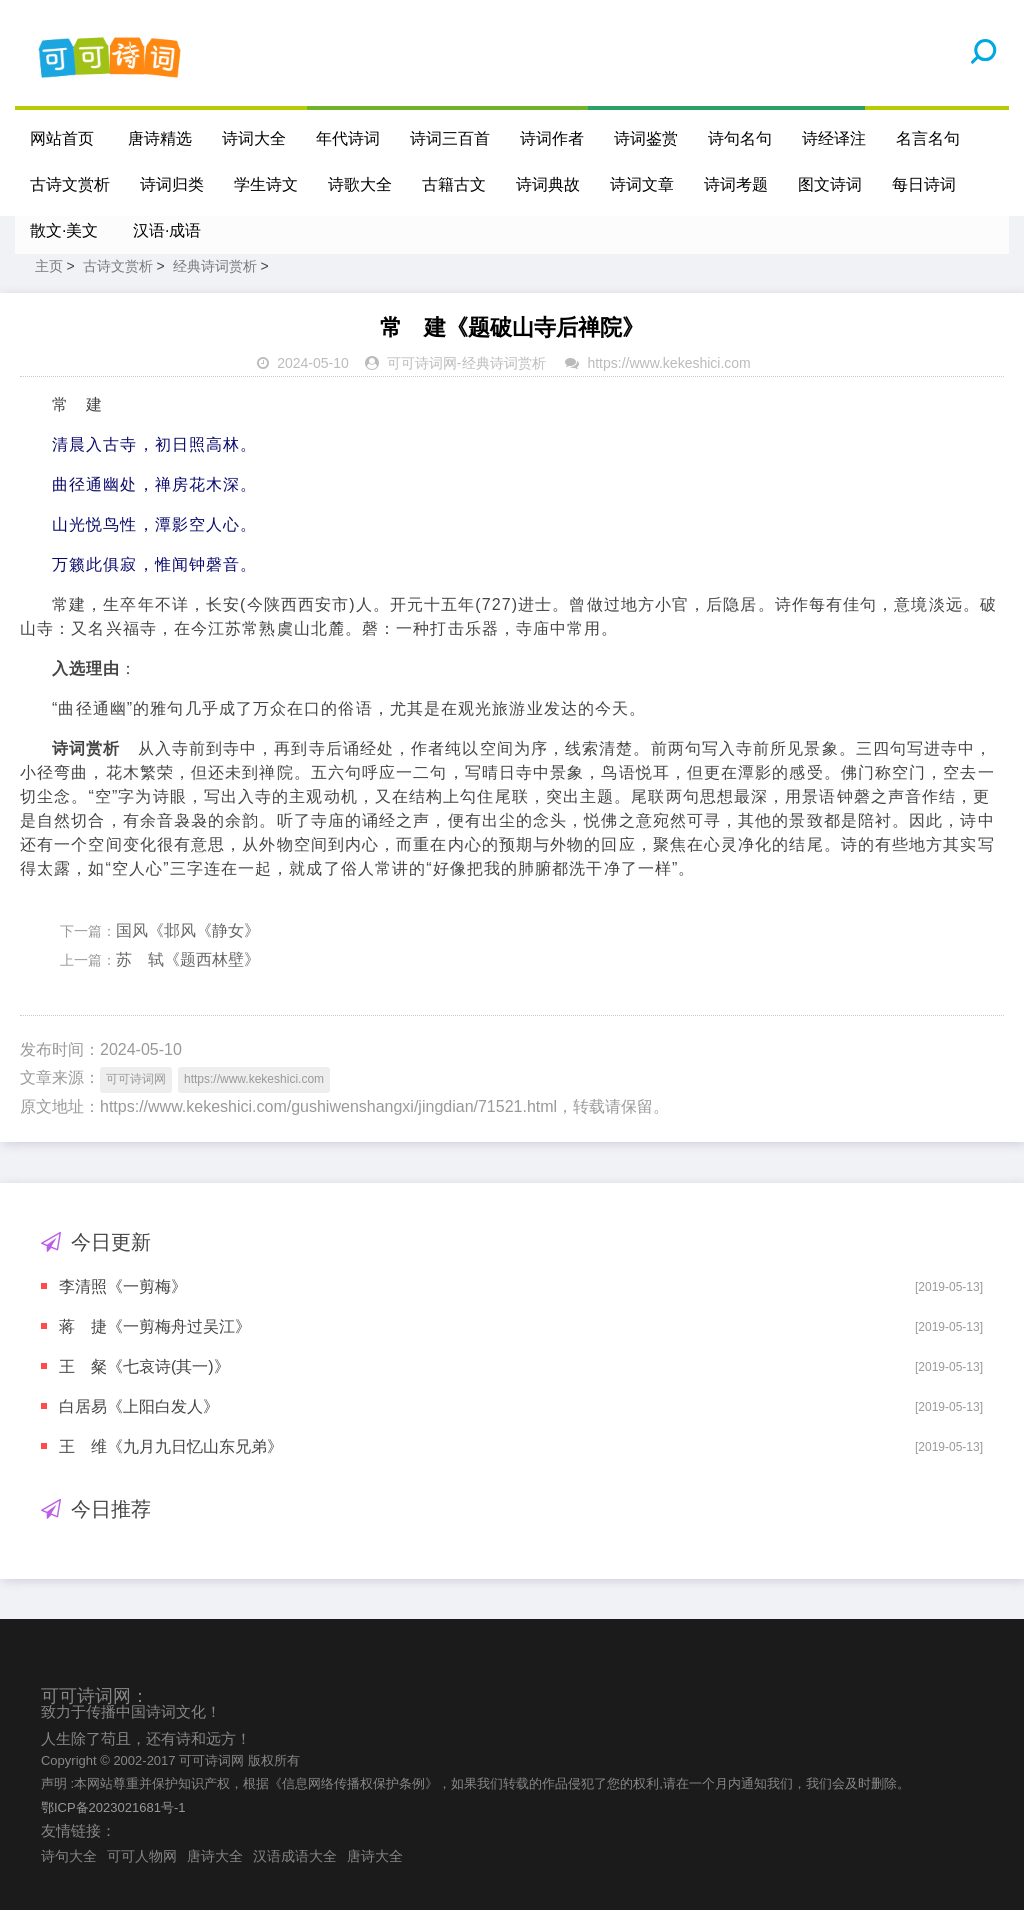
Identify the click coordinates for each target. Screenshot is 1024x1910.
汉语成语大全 (295, 1856)
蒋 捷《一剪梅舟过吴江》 (155, 1326)
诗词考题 (736, 184)
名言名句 (928, 138)
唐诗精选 (160, 138)
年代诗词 (348, 138)
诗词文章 (642, 184)
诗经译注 (834, 138)
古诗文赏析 (70, 184)
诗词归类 (172, 184)
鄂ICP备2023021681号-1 (113, 1807)
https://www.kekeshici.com (668, 363)
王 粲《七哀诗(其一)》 (144, 1366)
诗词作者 (552, 138)
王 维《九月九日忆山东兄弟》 (171, 1446)
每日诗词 (924, 184)
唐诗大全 (215, 1856)
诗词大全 (254, 138)
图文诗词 (830, 184)
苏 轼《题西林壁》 (188, 959)
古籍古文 (454, 184)
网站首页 (62, 138)
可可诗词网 (422, 363)
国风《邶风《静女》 (188, 930)
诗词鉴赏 (646, 138)
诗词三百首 (450, 138)
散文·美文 (64, 230)
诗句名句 (740, 138)
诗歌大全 (360, 184)
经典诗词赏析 (215, 266)
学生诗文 (266, 184)
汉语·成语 (167, 230)
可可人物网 (142, 1856)
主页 (49, 266)
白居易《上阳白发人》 (139, 1406)
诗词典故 (548, 184)
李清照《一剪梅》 (123, 1286)
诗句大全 (69, 1856)
